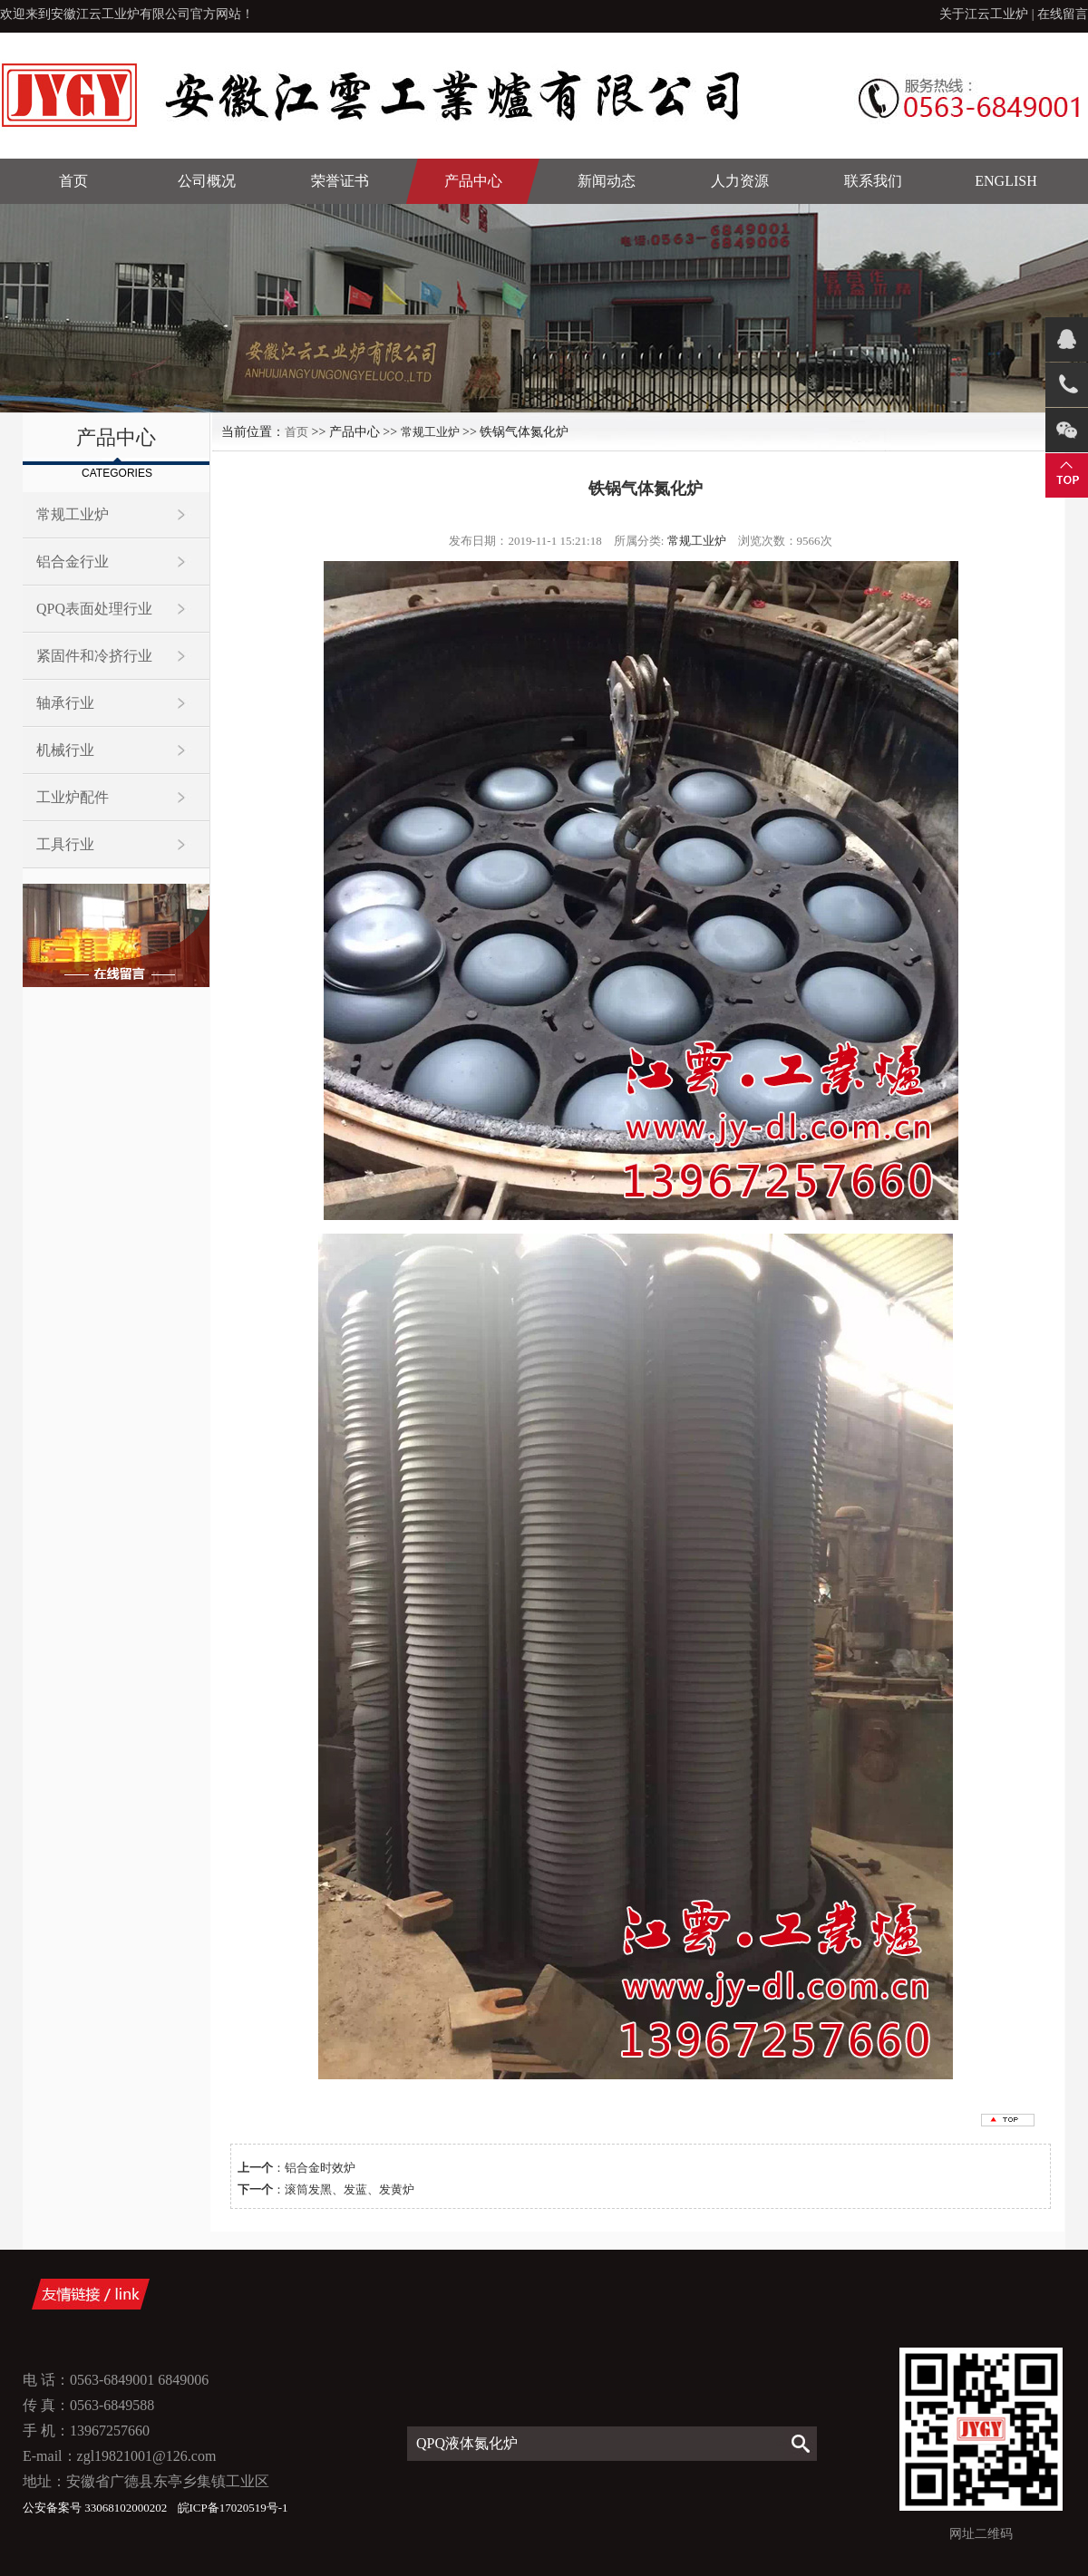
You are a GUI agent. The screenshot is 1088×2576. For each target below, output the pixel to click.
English (1005, 181)
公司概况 (207, 181)
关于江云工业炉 (983, 14)
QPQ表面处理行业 (94, 608)
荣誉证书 (340, 181)
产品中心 (473, 181)
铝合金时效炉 (320, 2167)
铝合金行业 (72, 561)
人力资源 (740, 181)
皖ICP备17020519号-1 (233, 2507)
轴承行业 (65, 703)
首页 (73, 181)
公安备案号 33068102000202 (96, 2507)
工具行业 (65, 844)
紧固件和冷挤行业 (94, 655)
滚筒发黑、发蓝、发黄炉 (349, 2189)
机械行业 (65, 750)
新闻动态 (607, 181)
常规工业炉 (72, 514)
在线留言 (1062, 14)
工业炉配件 (72, 797)
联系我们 (873, 181)
